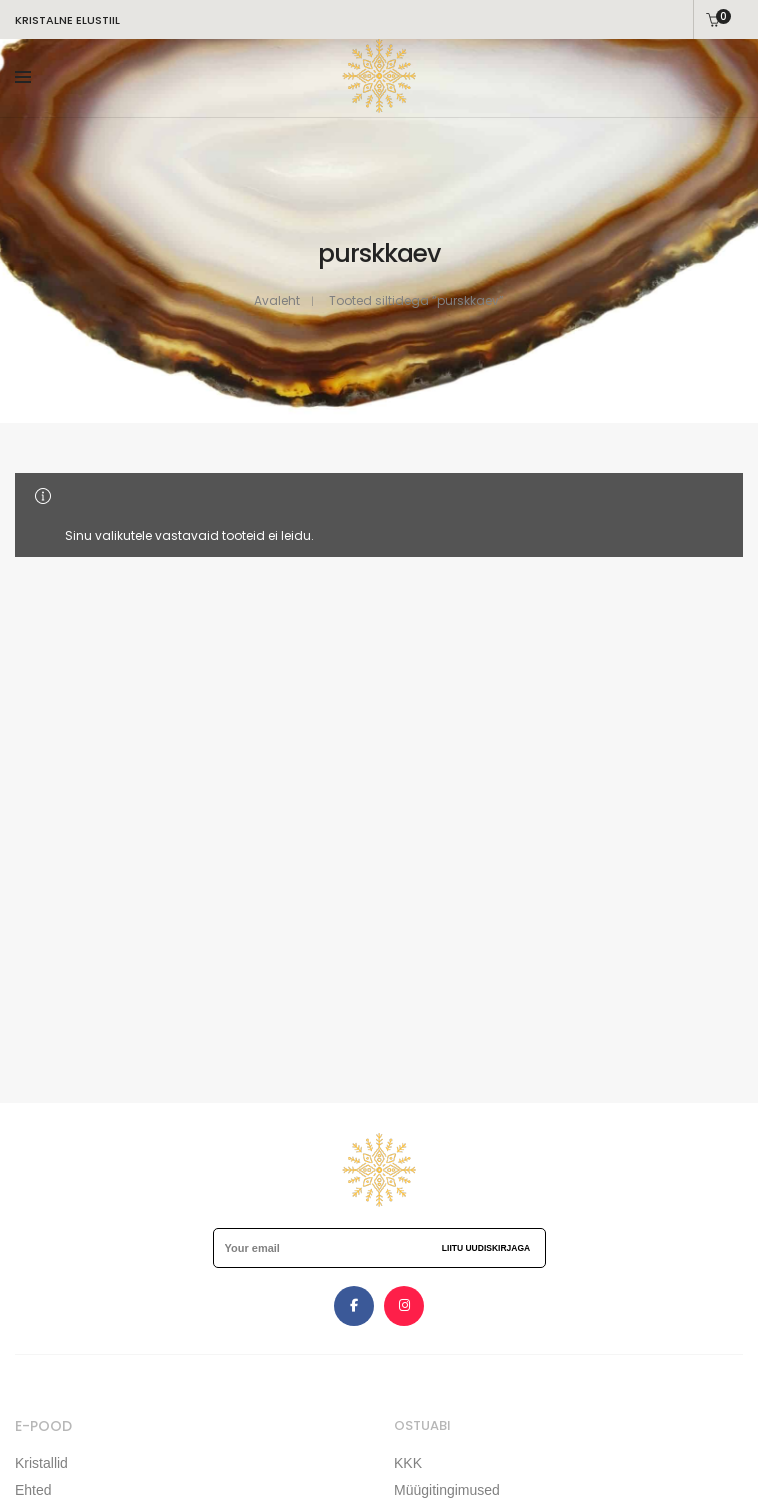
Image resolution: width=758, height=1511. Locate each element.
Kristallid (41, 1463)
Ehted (33, 1490)
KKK (408, 1463)
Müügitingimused (447, 1490)
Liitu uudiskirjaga (486, 1248)
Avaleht (277, 300)
